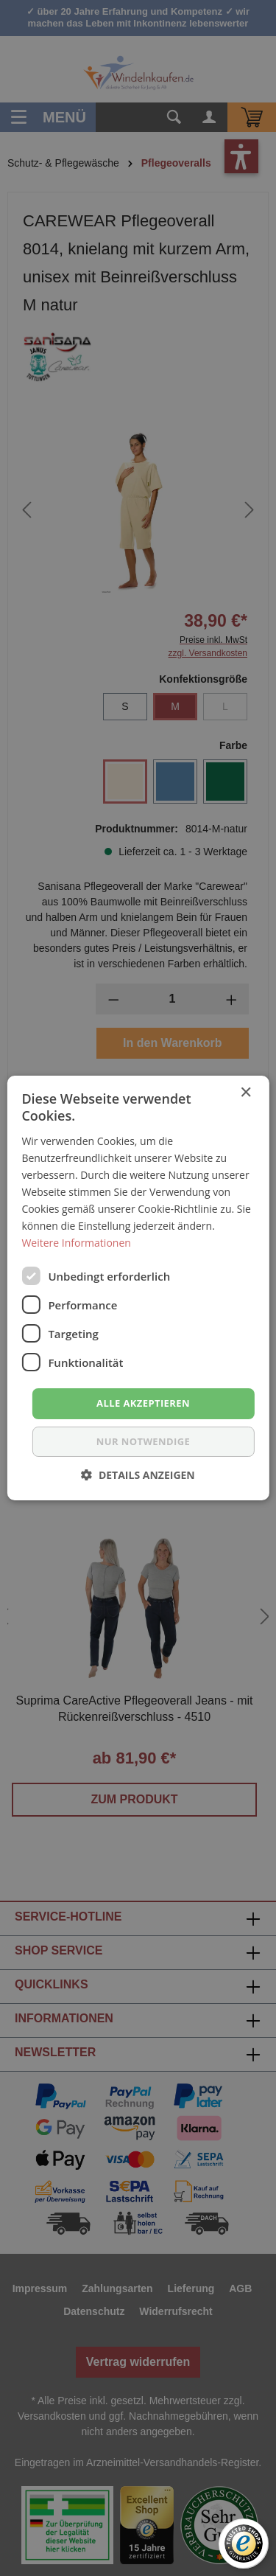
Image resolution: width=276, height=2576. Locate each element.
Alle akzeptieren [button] (143, 1403)
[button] (138, 1475)
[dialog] (138, 1288)
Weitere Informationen (75, 1243)
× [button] (245, 1093)
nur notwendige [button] (143, 1441)
